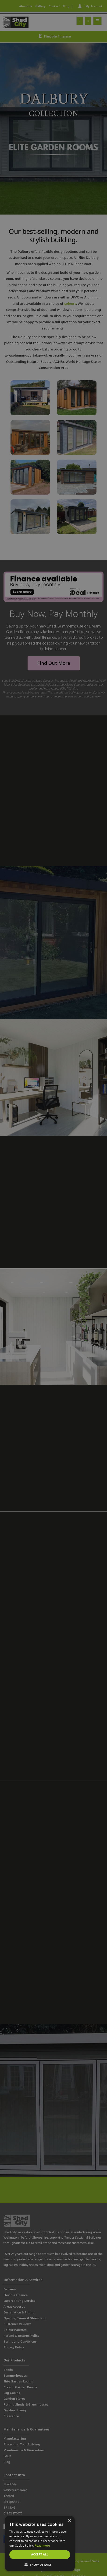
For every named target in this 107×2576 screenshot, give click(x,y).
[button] (39, 2564)
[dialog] (53, 1288)
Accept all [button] (39, 2554)
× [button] (69, 2521)
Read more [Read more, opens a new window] (42, 2546)
